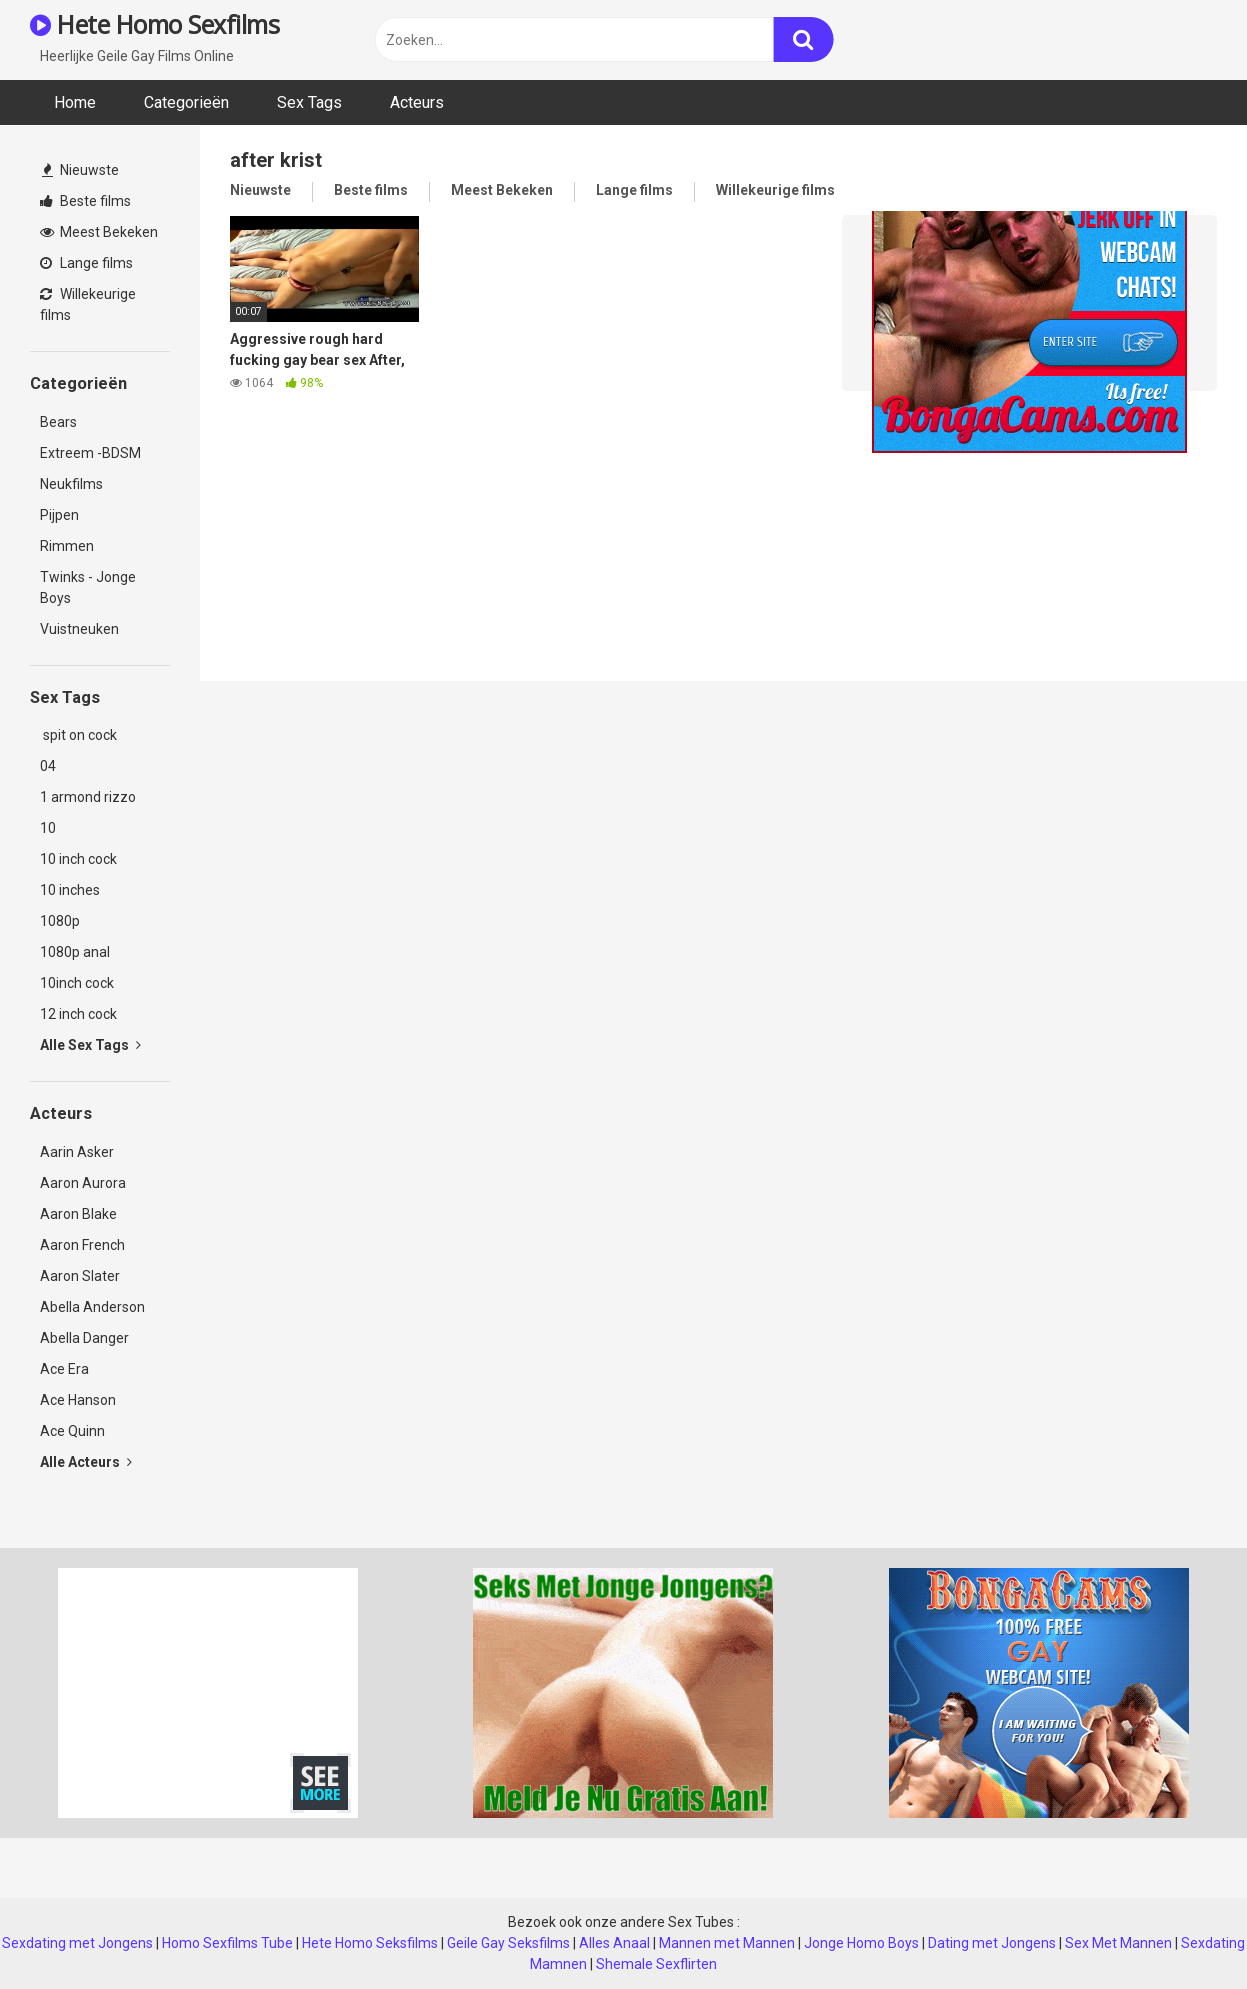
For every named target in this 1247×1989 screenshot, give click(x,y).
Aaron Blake (78, 1214)
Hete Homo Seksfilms (370, 1943)
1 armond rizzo (88, 797)
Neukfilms (71, 484)
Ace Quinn (72, 1431)
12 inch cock (78, 1014)
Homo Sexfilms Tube (227, 1943)
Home (75, 102)
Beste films (85, 201)
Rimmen (67, 546)
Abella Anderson (92, 1307)
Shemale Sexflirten (656, 1964)
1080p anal (75, 952)
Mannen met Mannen (727, 1943)
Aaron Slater (80, 1276)
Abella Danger (84, 1338)
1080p (60, 921)
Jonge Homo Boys (861, 1943)
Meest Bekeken (99, 232)
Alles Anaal (614, 1943)
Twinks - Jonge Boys (88, 587)
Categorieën (186, 102)
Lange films (86, 263)
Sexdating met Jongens (77, 1943)
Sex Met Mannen (1118, 1943)
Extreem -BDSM (90, 453)
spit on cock (78, 735)
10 (48, 828)
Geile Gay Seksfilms (508, 1943)
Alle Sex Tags (90, 1045)
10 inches (70, 890)
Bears (58, 422)
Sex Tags (309, 102)
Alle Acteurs (86, 1462)
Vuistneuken (79, 629)
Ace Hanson (78, 1400)
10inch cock (77, 983)
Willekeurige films (88, 304)
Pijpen (59, 515)
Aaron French (82, 1245)
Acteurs (417, 102)
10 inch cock (78, 859)
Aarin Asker (77, 1152)
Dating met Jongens (992, 1943)
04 (48, 766)
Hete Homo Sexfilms (154, 24)
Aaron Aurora (83, 1183)
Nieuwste (80, 170)
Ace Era (64, 1369)
